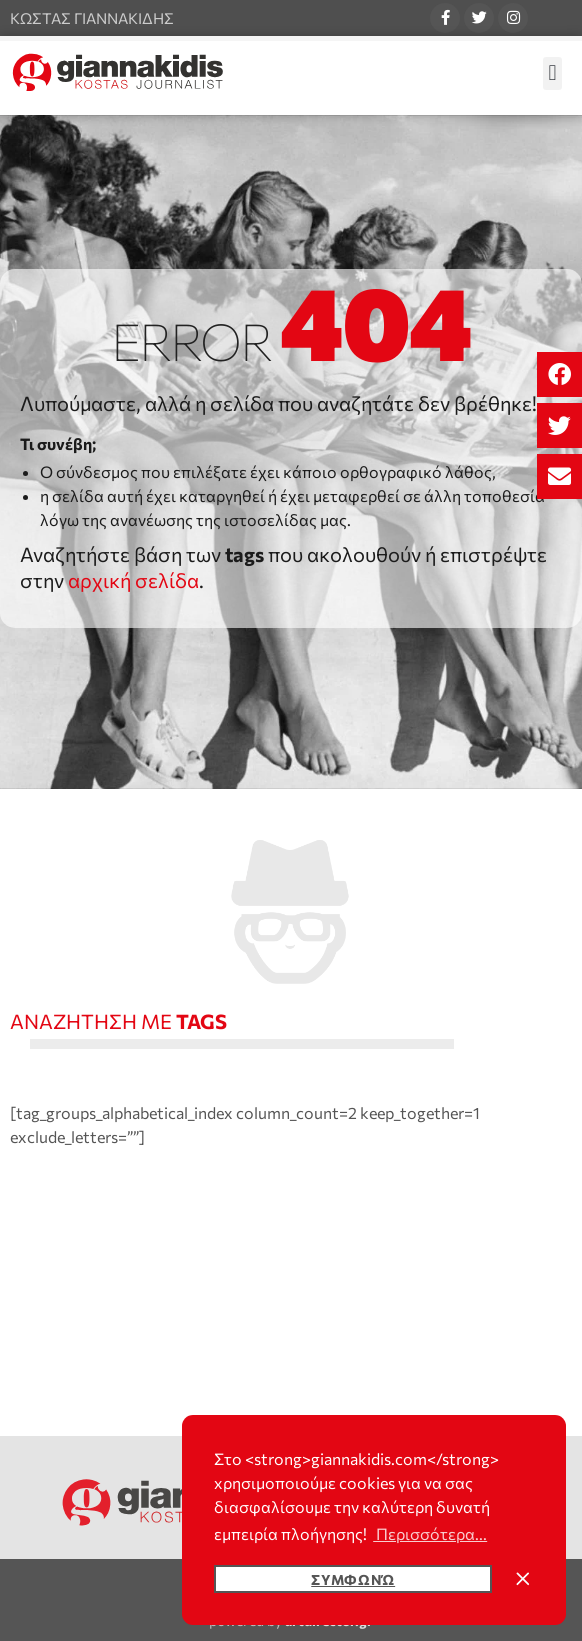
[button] (559, 374)
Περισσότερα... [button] (430, 1533)
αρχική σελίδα (133, 580)
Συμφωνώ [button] (353, 1579)
